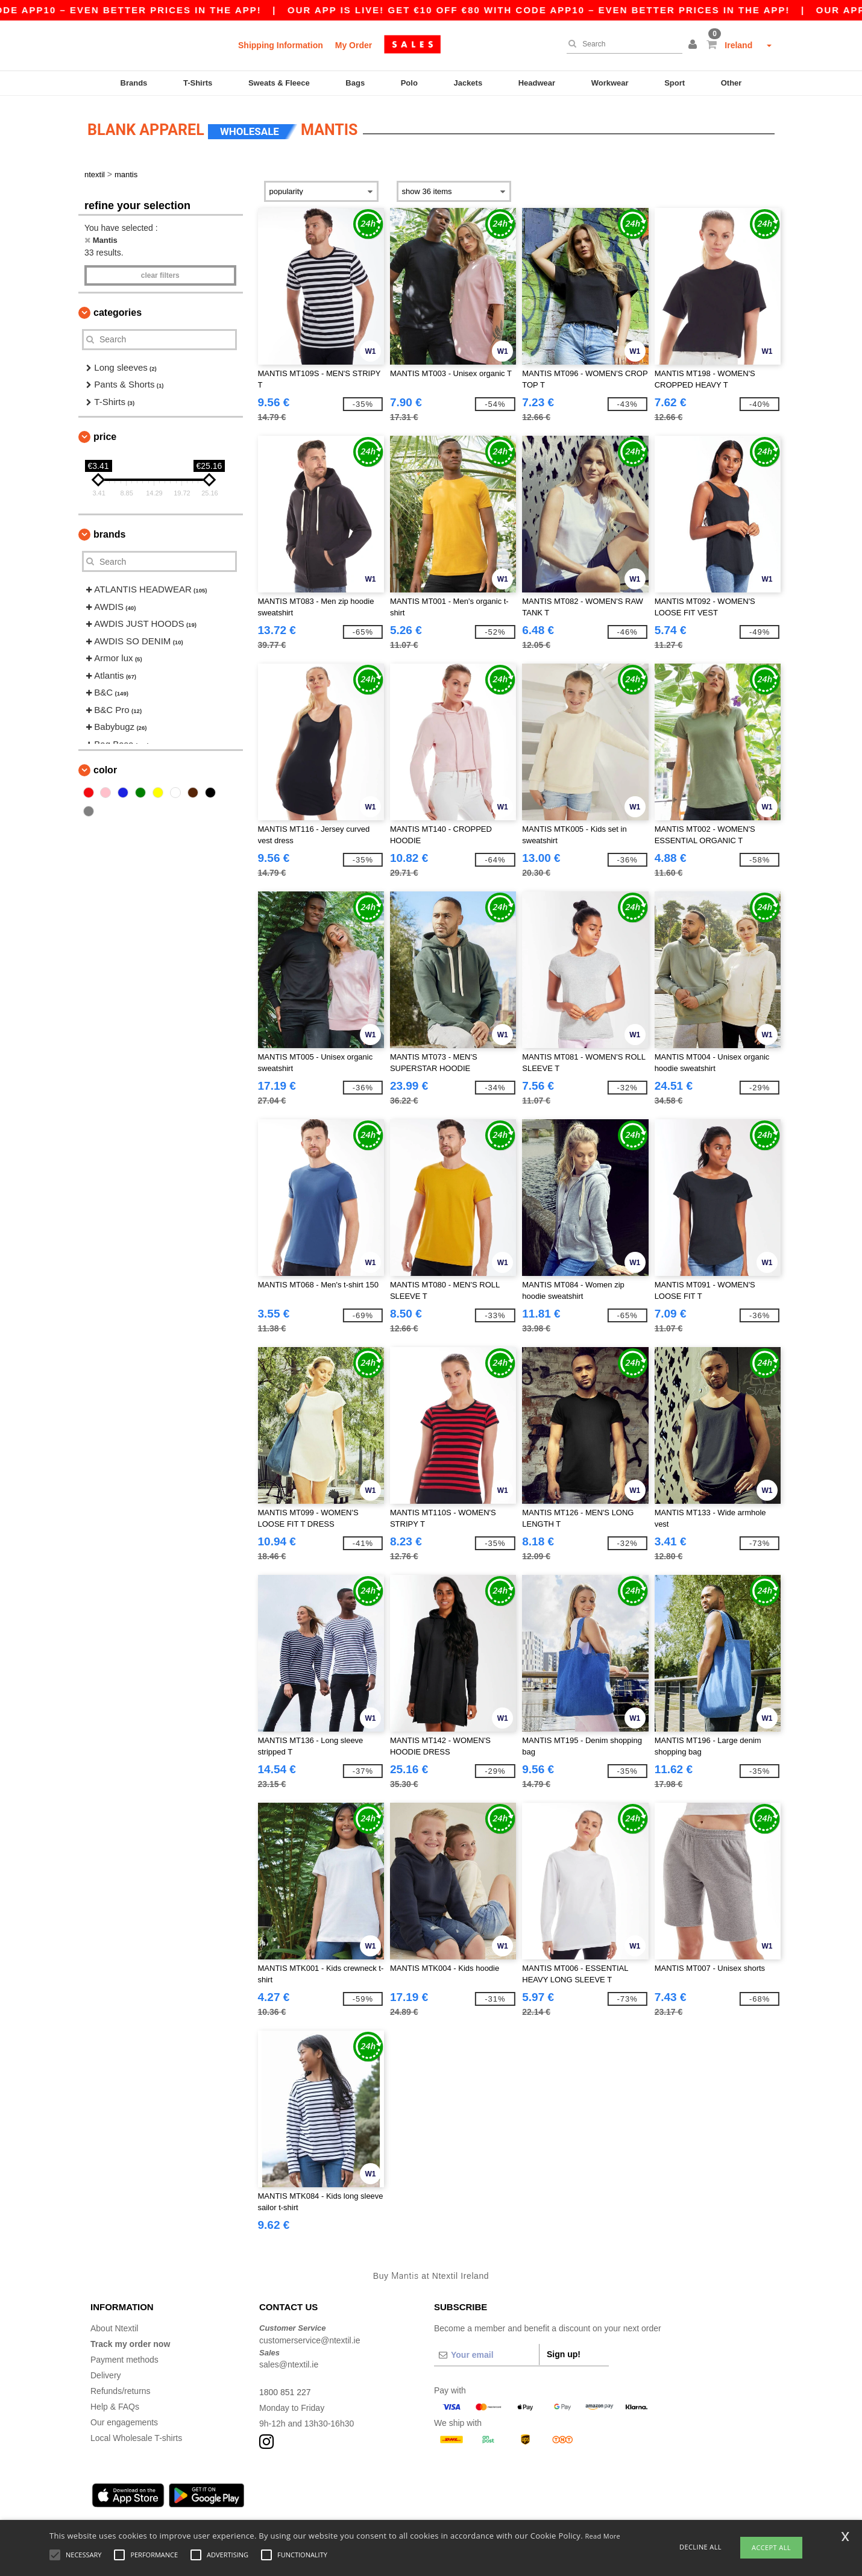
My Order (353, 45)
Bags (355, 82)
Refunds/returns (120, 2390)
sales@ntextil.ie (288, 2363)
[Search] (621, 44)
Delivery (105, 2374)
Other (731, 82)
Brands (134, 82)
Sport (674, 82)
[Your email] (486, 2353)
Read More (603, 2535)
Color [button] (105, 769)
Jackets (467, 82)
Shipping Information (280, 45)
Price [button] (104, 435)
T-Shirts (197, 82)
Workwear (610, 82)
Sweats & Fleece (279, 82)
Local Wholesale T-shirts (136, 2437)
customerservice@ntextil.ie (309, 2338)
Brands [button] (109, 533)
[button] (694, 45)
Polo (409, 82)
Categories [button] (117, 311)
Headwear (536, 82)
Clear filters (160, 273)
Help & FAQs (114, 2405)
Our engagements (124, 2421)
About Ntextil (114, 2327)
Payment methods (124, 2358)
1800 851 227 (285, 2391)
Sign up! (563, 2353)
